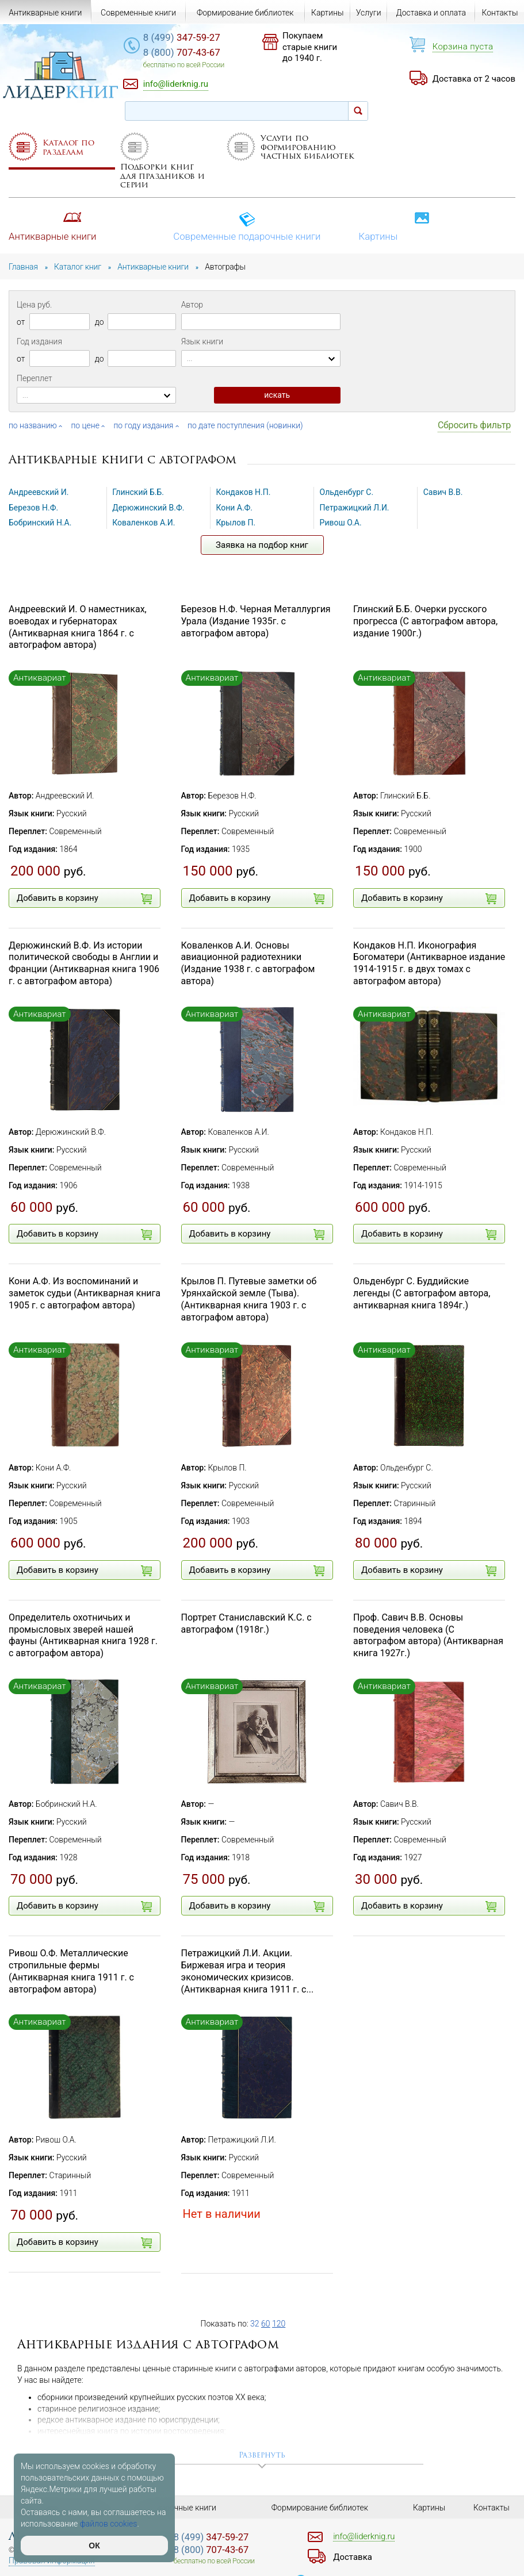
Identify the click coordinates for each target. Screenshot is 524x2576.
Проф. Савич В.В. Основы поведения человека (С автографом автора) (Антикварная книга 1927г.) (428, 1635)
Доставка (352, 2557)
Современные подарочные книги (246, 227)
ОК (94, 2545)
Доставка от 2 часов (474, 79)
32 (254, 2323)
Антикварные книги (53, 227)
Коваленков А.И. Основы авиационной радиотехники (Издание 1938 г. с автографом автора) (248, 963)
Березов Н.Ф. (33, 507)
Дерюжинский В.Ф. (148, 507)
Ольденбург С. (347, 492)
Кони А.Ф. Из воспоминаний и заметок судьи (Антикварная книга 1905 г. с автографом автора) (84, 1293)
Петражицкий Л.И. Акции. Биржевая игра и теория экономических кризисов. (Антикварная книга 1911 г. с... (247, 1971)
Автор (192, 304)
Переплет (34, 378)
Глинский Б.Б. (138, 492)
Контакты (500, 12)
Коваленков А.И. (143, 522)
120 (278, 2323)
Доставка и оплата (431, 12)
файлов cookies (108, 2523)
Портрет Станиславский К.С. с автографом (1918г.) (246, 1623)
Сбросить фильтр (474, 425)
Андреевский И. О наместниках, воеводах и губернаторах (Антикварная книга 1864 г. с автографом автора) (78, 627)
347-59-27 (181, 37)
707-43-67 (181, 52)
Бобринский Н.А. (40, 522)
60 (265, 2323)
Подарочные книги (181, 2507)
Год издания (39, 341)
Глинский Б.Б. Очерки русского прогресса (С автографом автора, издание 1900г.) (425, 621)
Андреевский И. (39, 492)
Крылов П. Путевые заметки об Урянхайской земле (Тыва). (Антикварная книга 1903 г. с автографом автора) (249, 1299)
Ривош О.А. (341, 522)
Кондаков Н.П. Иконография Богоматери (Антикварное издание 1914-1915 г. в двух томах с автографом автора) (429, 963)
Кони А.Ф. (234, 507)
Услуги (368, 12)
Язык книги (202, 341)
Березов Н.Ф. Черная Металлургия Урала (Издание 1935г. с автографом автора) (256, 621)
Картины (394, 227)
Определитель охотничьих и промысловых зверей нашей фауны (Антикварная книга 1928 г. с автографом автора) (83, 1635)
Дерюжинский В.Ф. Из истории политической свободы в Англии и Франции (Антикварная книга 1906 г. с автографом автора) (84, 963)
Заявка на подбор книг (262, 545)
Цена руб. (34, 304)
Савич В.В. (443, 492)
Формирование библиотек (245, 12)
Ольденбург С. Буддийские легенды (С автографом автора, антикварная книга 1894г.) (421, 1293)
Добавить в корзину (84, 898)
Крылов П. (235, 522)
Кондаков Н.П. (243, 492)
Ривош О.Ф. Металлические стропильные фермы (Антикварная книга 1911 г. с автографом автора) (71, 1971)
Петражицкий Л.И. (354, 507)
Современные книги (138, 12)
